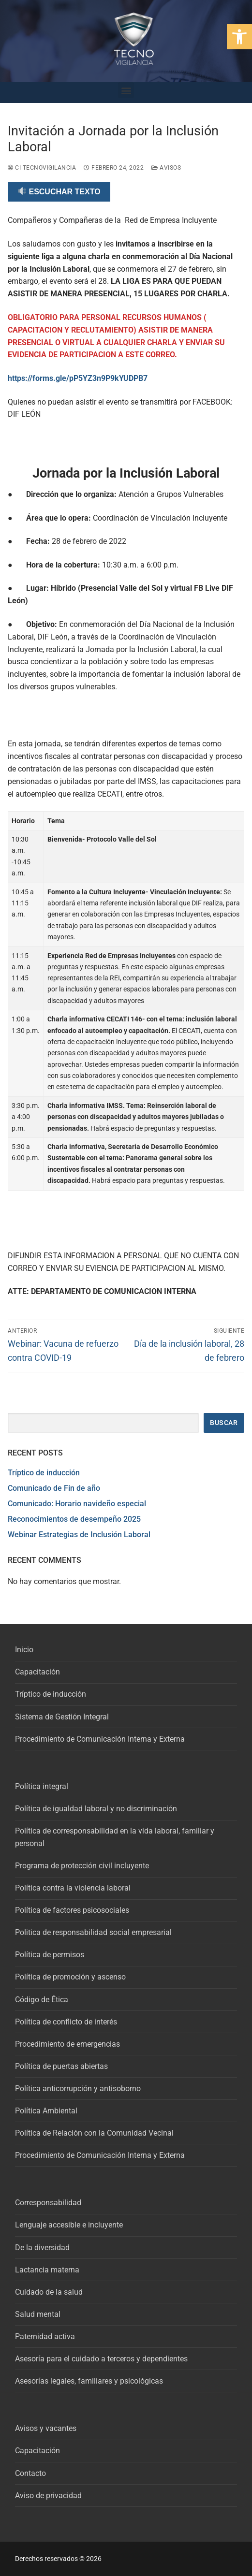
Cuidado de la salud (49, 2292)
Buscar (223, 1422)
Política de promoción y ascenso (70, 1976)
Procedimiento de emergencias (67, 2044)
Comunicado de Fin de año (54, 1488)
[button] (239, 36)
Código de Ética (41, 1999)
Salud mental (37, 2314)
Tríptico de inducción (44, 1472)
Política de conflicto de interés (66, 2021)
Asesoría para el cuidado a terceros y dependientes (101, 2358)
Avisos (166, 167)
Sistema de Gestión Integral (62, 1716)
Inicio (24, 1649)
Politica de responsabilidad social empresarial (93, 1932)
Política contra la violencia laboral (73, 1887)
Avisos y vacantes (45, 2428)
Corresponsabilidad (48, 2202)
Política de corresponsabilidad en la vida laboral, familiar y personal (114, 1837)
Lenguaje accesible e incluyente (69, 2224)
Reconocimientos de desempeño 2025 (74, 1519)
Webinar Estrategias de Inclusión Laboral (79, 1534)
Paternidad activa (45, 2336)
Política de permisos (49, 1954)
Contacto (30, 2473)
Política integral (41, 1786)
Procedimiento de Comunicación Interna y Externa (100, 1739)
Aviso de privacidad (48, 2495)
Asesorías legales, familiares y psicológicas (89, 2381)
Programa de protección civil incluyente (82, 1865)
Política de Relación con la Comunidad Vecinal (94, 2133)
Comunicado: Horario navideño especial (77, 1503)
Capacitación (37, 1671)
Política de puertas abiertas (61, 2066)
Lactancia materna (47, 2269)
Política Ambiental (46, 2110)
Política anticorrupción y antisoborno (78, 2088)
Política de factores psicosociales (72, 1910)
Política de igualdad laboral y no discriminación (96, 1808)
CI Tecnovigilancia (42, 167)
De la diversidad (42, 2247)
